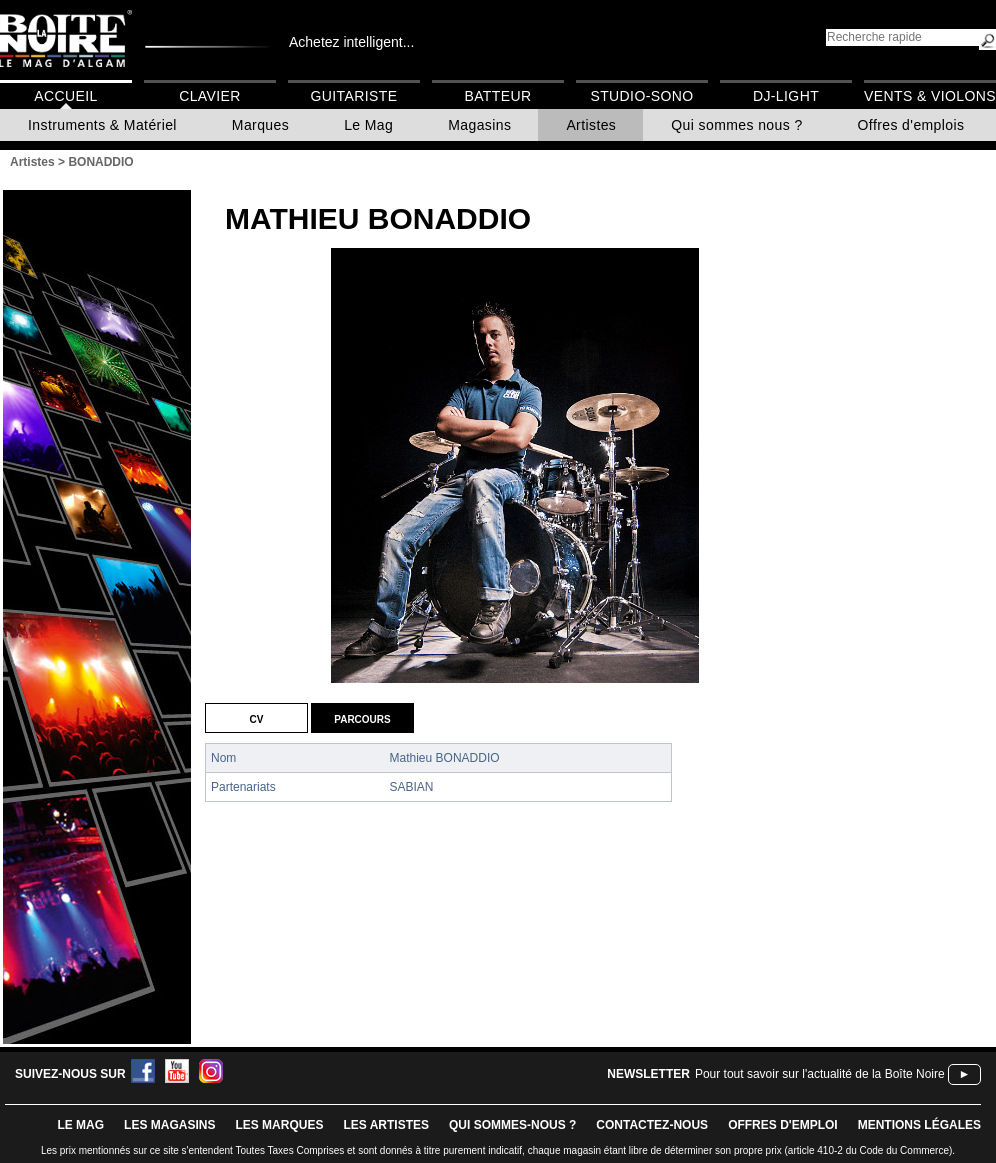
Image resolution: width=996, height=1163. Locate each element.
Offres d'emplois (911, 125)
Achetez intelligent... (351, 42)
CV (257, 718)
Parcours (362, 718)
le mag (80, 1125)
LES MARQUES (279, 1125)
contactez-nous (652, 1125)
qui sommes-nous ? (512, 1125)
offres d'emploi (783, 1125)
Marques (260, 125)
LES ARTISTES (386, 1125)
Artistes (591, 125)
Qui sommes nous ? (736, 125)
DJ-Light (786, 96)
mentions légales (919, 1125)
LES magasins (169, 1125)
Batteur (497, 96)
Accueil (65, 96)
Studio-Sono (641, 96)
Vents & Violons (930, 96)
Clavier (210, 96)
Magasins (479, 125)
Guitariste (354, 96)
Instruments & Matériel (102, 125)
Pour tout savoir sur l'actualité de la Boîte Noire (820, 1074)
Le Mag (368, 125)
